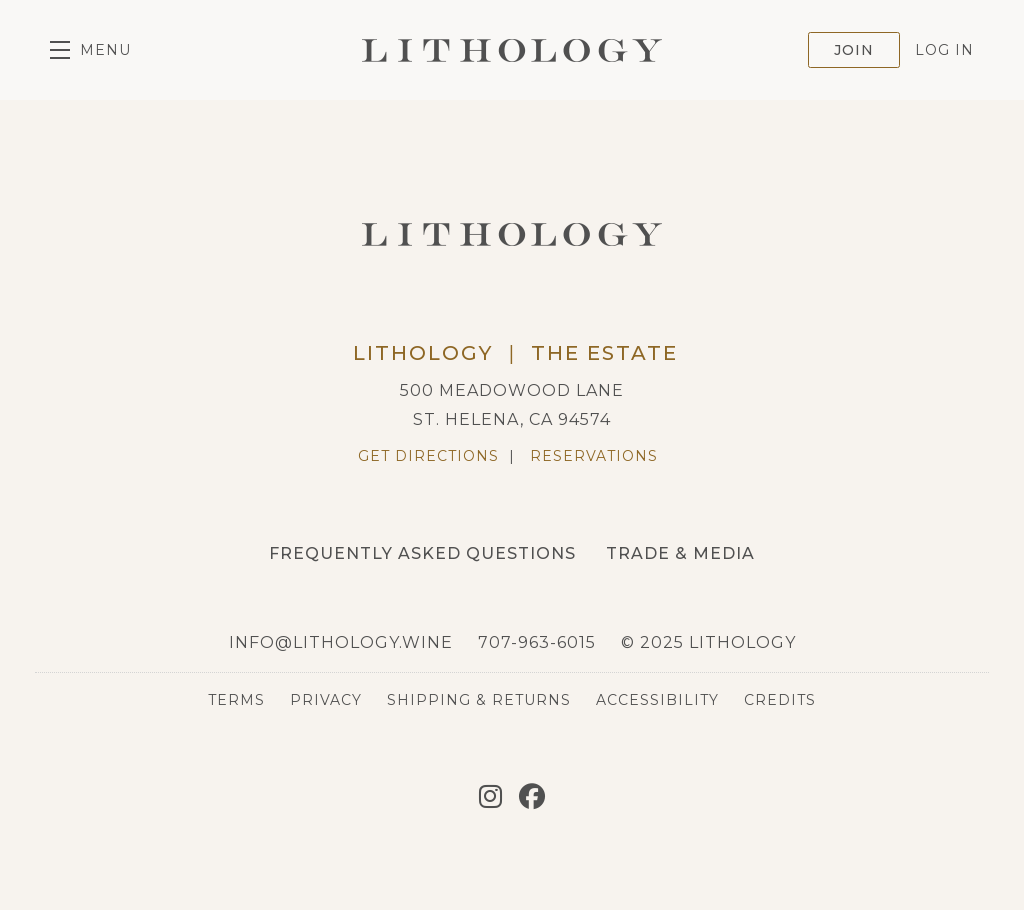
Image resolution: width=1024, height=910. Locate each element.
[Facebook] (532, 797)
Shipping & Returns (479, 700)
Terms (236, 700)
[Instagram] (490, 797)
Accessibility (657, 700)
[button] (90, 50)
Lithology (512, 50)
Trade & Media (680, 553)
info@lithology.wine (341, 642)
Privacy (326, 700)
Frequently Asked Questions (422, 553)
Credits (780, 700)
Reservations (594, 456)
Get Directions (428, 456)
